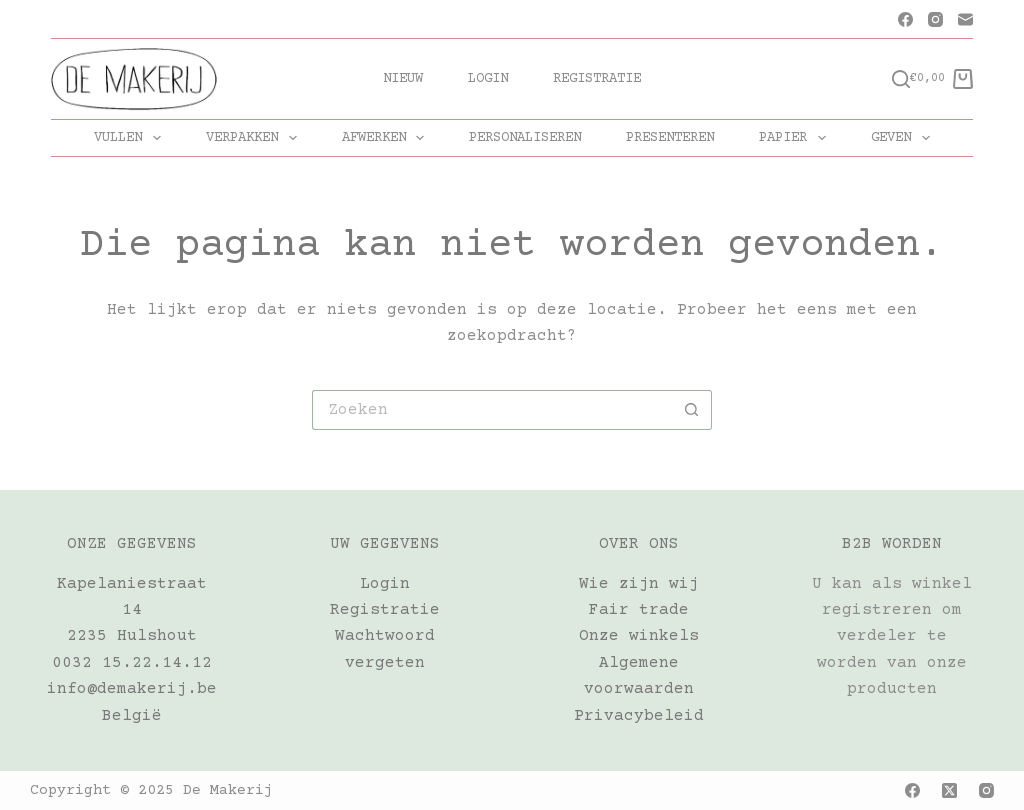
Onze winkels (639, 636)
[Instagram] (935, 19)
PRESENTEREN (670, 138)
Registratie (597, 79)
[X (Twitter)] (949, 790)
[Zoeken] (901, 79)
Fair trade (639, 610)
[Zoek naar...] (492, 410)
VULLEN (131, 138)
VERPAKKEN (255, 138)
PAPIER (796, 138)
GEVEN (904, 138)
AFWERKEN (387, 138)
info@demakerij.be (132, 689)
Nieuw (403, 79)
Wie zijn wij (639, 584)
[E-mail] (965, 19)
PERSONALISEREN (525, 138)
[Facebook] (905, 19)
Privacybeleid (639, 716)
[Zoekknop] (692, 410)
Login (488, 79)
